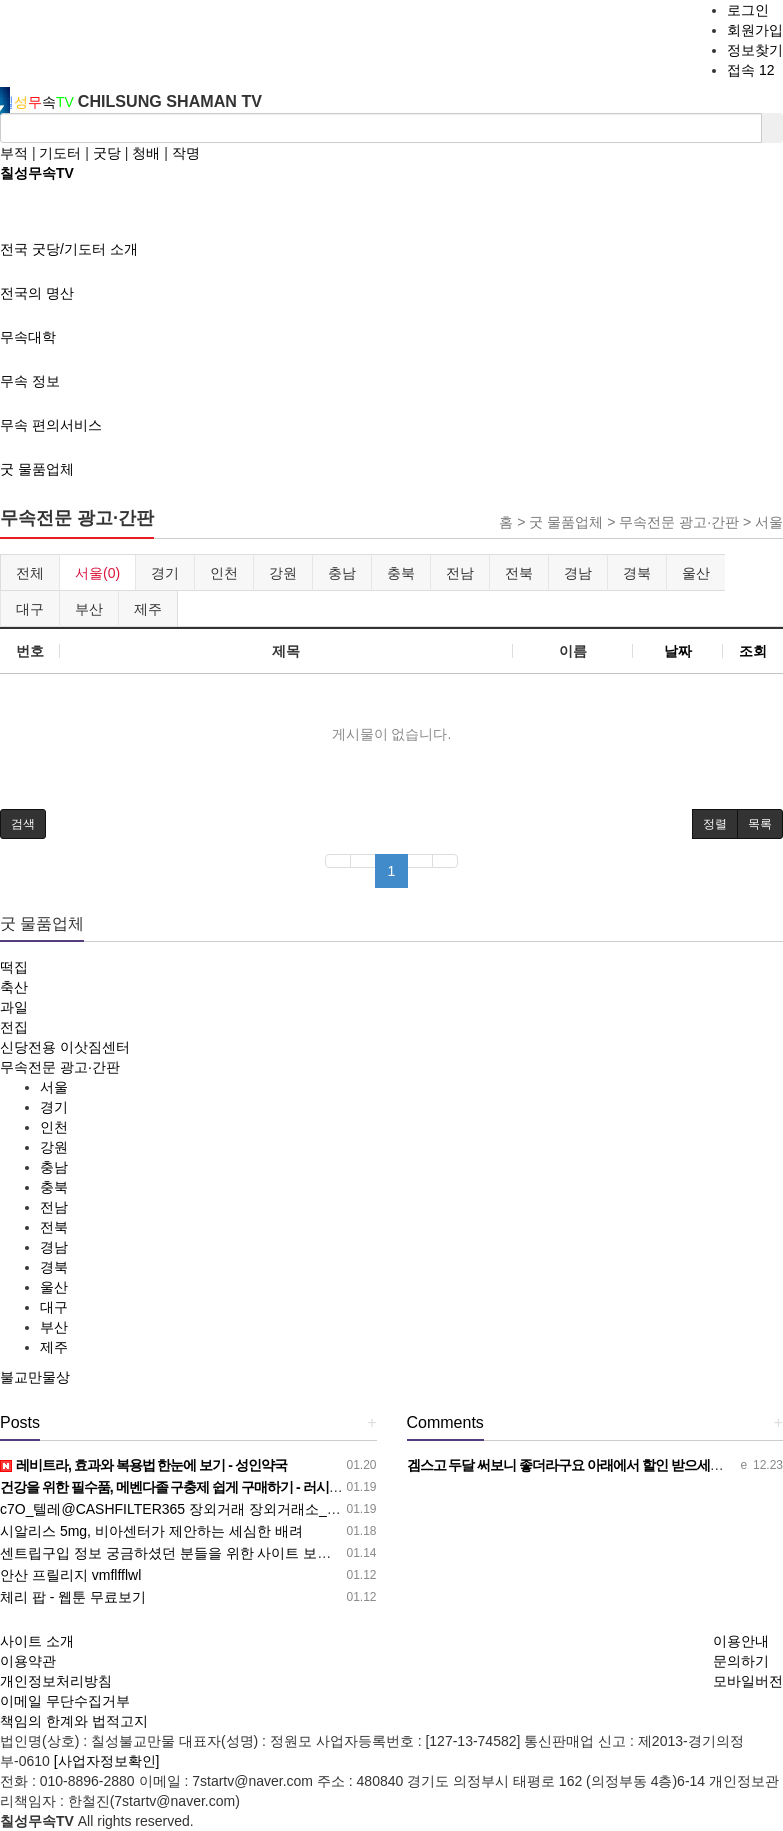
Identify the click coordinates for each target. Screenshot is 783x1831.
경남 (578, 573)
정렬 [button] (715, 824)
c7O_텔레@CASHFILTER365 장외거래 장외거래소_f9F (173, 1509)
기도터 (60, 153)
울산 (696, 573)
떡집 (14, 967)
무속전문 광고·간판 (60, 1067)
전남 (460, 573)
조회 (753, 651)
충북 (401, 573)
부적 (14, 153)
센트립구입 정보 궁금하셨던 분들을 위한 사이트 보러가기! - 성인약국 (216, 1553)
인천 (224, 573)
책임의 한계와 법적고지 (74, 1721)
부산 (89, 609)
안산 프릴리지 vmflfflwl (70, 1575)
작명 (186, 153)
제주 (148, 609)
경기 (165, 573)
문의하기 (741, 1661)
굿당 (107, 153)
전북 (519, 573)
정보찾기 (755, 50)
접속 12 (750, 70)
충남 (342, 573)
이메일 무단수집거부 (65, 1701)
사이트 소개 (37, 1641)
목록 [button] (760, 824)
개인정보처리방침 (56, 1681)
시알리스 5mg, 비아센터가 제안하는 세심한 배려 (151, 1531)
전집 (14, 1027)
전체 (30, 573)
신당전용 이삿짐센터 (65, 1047)
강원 (283, 573)
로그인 (748, 10)
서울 (54, 1087)
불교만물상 (35, 1377)
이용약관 (28, 1661)
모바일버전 (748, 1681)
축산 (14, 987)
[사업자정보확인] (107, 1761)
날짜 (678, 651)
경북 (637, 573)
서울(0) (97, 573)
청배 (146, 153)
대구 (30, 609)
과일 (14, 1007)
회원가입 (755, 30)
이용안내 (741, 1641)
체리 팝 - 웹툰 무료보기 (73, 1597)
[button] (23, 824)
